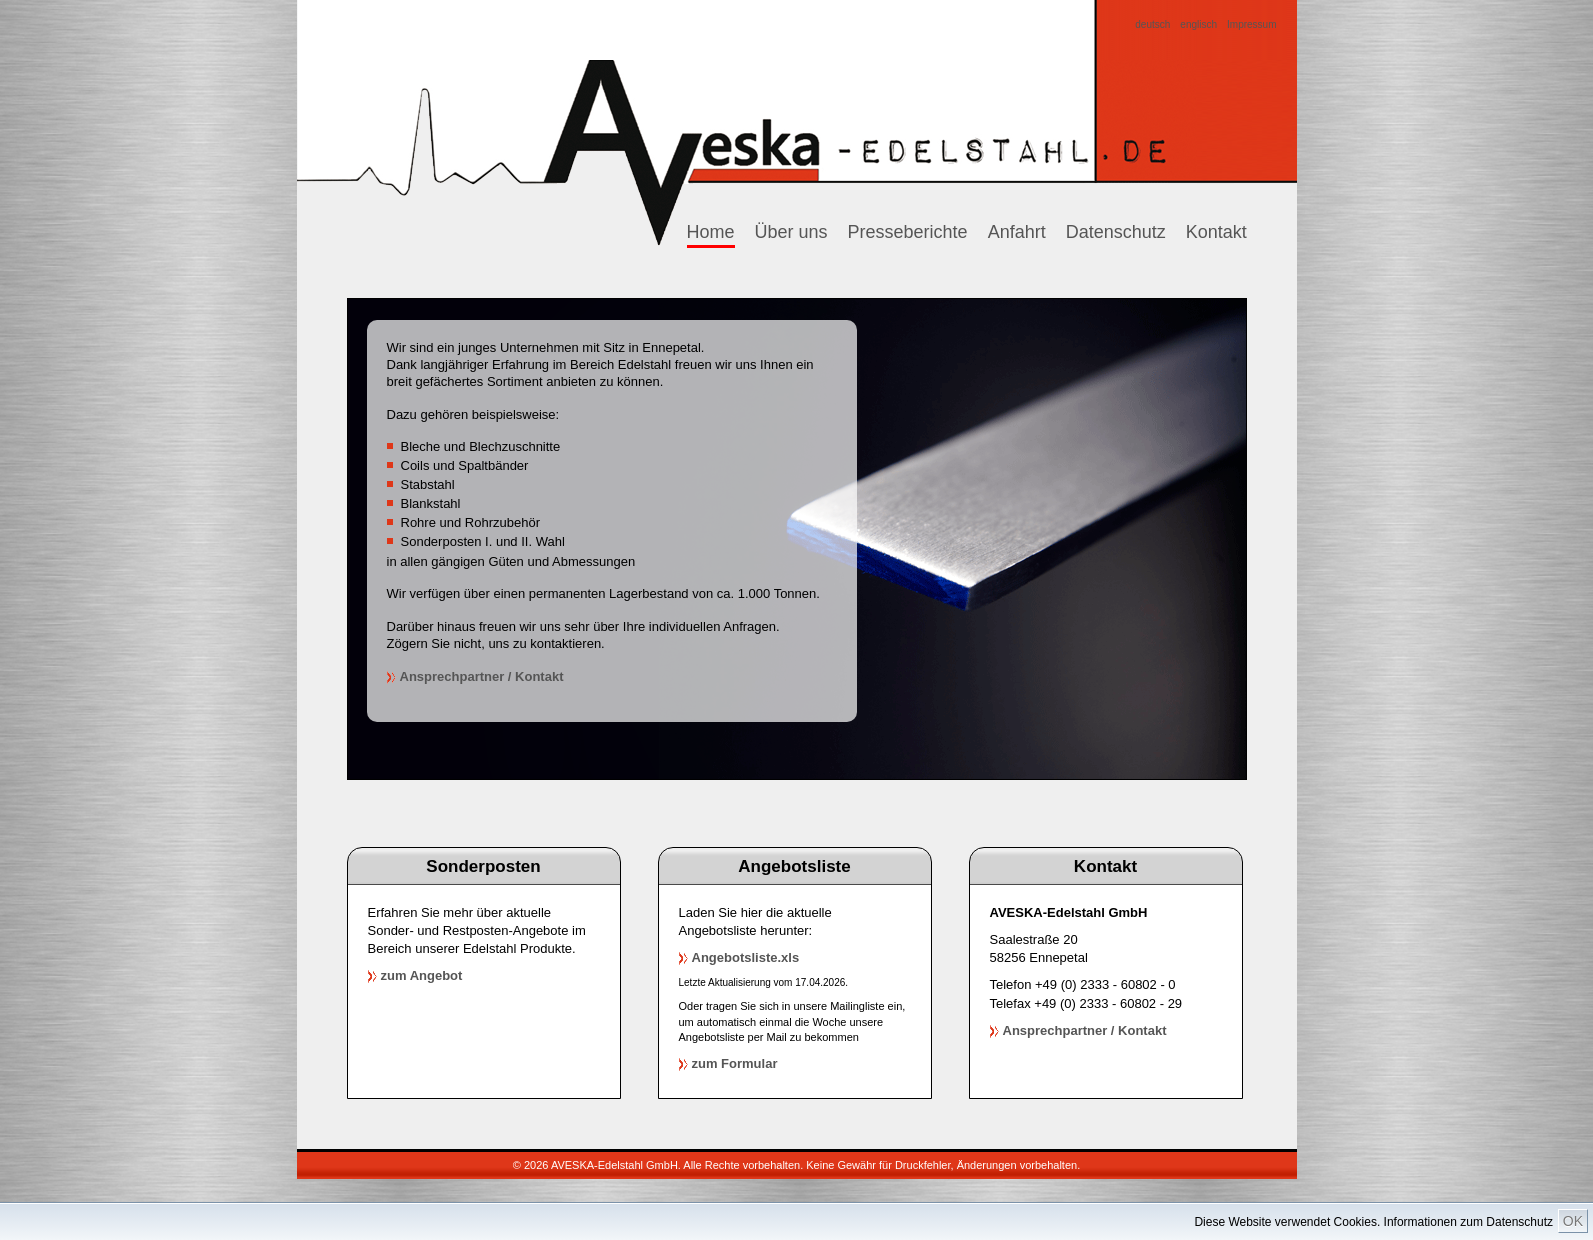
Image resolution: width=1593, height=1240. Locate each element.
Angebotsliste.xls (746, 957)
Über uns (791, 232)
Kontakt (1216, 232)
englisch (1198, 25)
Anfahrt (1017, 232)
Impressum (1251, 25)
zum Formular (735, 1063)
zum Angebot (422, 975)
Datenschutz (1116, 232)
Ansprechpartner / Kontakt (482, 676)
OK (1573, 1221)
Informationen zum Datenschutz (1468, 1222)
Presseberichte (908, 232)
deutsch (1152, 25)
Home (711, 232)
